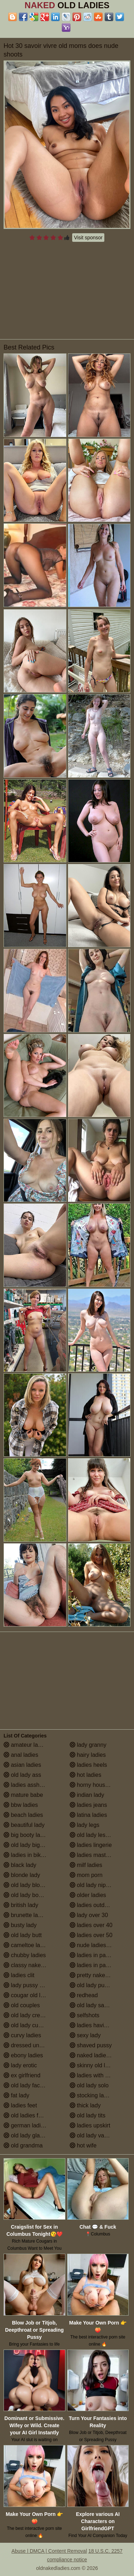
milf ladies (86, 1865)
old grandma (23, 2145)
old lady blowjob (27, 1885)
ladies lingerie (91, 1845)
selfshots (85, 2015)
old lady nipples (93, 1885)
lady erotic (20, 2065)
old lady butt (23, 1935)
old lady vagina (92, 2135)
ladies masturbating (98, 1855)
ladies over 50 (91, 1935)
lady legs (85, 1825)
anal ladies (21, 1755)
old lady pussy (91, 1985)
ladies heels (88, 1765)
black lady (20, 1865)
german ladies (25, 2125)
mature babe (23, 1795)
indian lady (87, 1795)
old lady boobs (26, 1895)
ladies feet (20, 2105)
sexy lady (85, 2035)
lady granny (88, 1745)
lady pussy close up (32, 1985)
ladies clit (19, 1975)
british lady (21, 1905)
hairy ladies (88, 1755)
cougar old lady (27, 1995)
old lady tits (87, 2115)
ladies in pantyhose (98, 1965)
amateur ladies (26, 1745)
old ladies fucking (29, 2115)
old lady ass (22, 1775)
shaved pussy (91, 2045)
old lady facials (26, 2085)
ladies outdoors (93, 1905)
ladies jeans (88, 1805)
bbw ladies (21, 1805)
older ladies (88, 1895)
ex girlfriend (22, 2075)
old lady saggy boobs (100, 2005)
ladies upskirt (90, 2125)
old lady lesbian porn (99, 1835)
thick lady (85, 2105)
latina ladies (88, 1815)
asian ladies (22, 1765)
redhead (84, 1995)
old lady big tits (26, 1845)
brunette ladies (26, 1915)
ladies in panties (94, 1955)
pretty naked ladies (97, 1975)
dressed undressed (32, 2045)
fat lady (16, 2095)
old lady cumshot (29, 2025)
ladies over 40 (91, 1925)
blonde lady (22, 1875)
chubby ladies (25, 1955)
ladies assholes (27, 1785)
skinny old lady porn (99, 2065)
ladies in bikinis (26, 1855)
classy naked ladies (32, 1965)
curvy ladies (22, 2035)
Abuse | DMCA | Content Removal (49, 2551)
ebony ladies (23, 2055)
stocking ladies (92, 2095)
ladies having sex (95, 2025)
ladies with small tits (99, 2075)
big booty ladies (27, 1835)
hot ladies (85, 1775)
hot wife (83, 2145)
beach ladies (23, 1815)
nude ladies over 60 (98, 1945)
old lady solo (89, 2085)
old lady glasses (27, 2135)
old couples (22, 2005)
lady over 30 (89, 1915)
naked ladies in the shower (100, 2055)
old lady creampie (30, 2015)
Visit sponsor (88, 237)
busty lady (20, 1925)
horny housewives (96, 1785)
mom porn (86, 1875)
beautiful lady (24, 1825)
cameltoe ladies (27, 1945)
